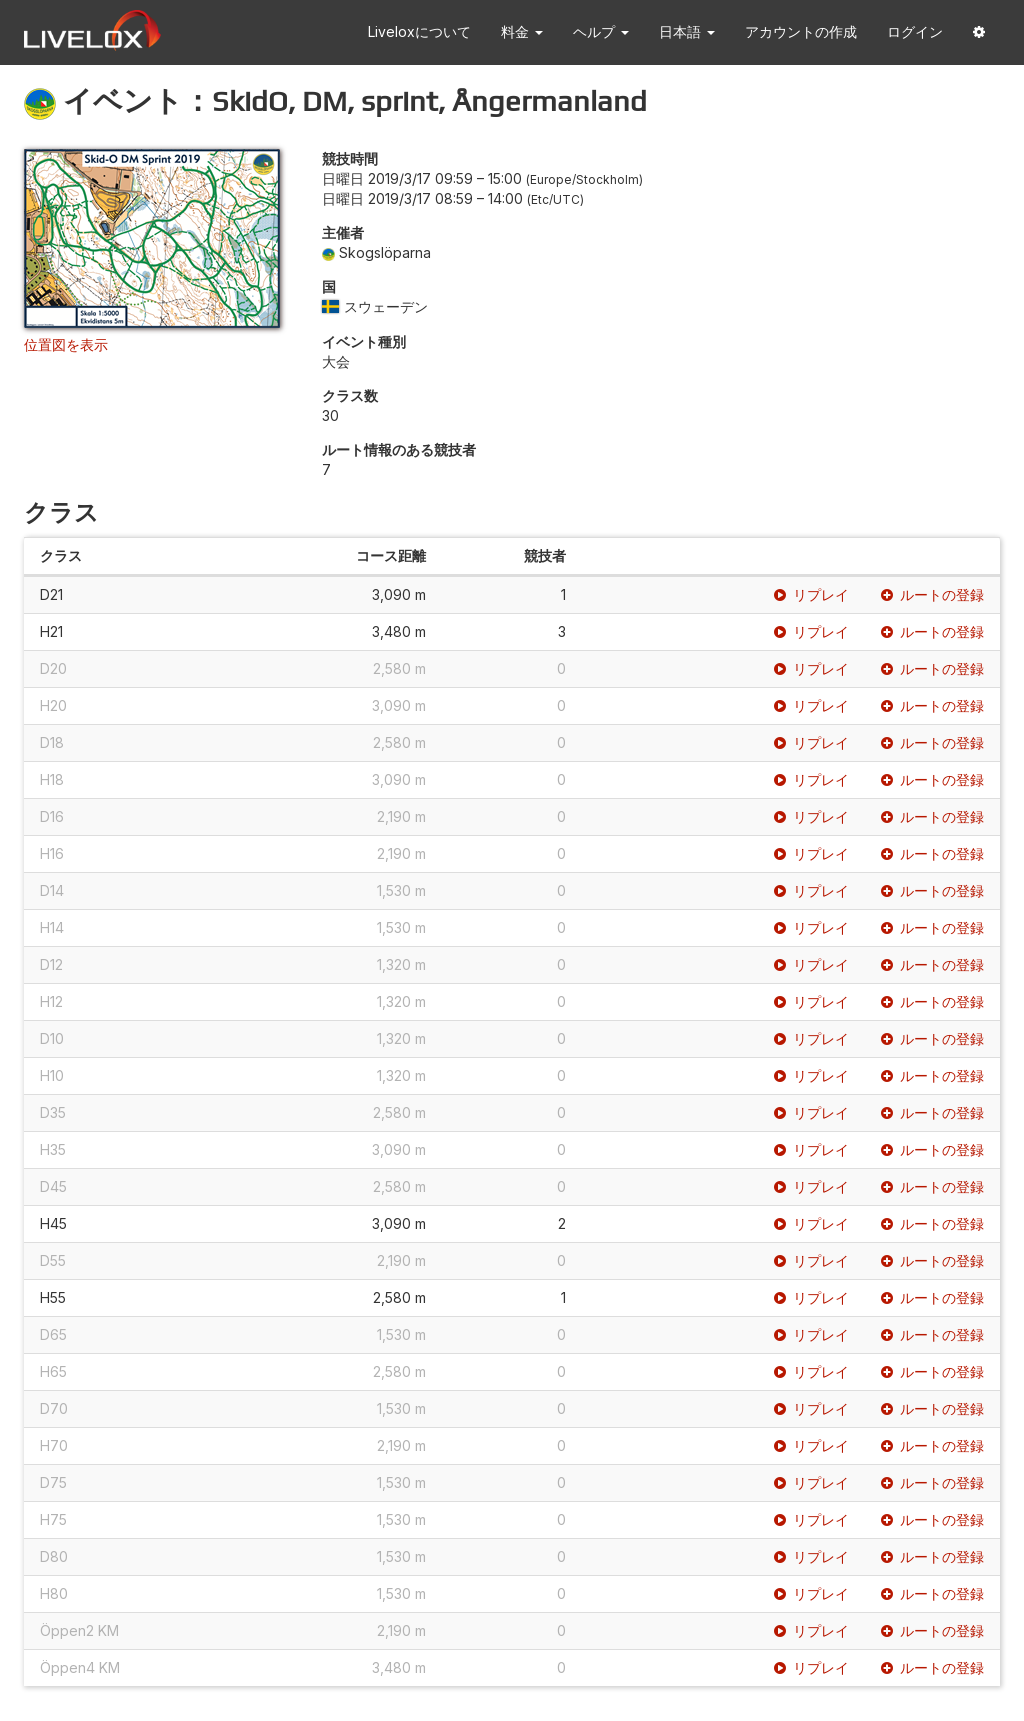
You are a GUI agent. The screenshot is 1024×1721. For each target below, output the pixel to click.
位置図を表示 (66, 344)
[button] (979, 32)
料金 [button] (522, 31)
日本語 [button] (687, 31)
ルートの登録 (932, 594)
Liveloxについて (419, 31)
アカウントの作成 (801, 31)
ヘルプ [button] (601, 31)
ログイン (915, 31)
